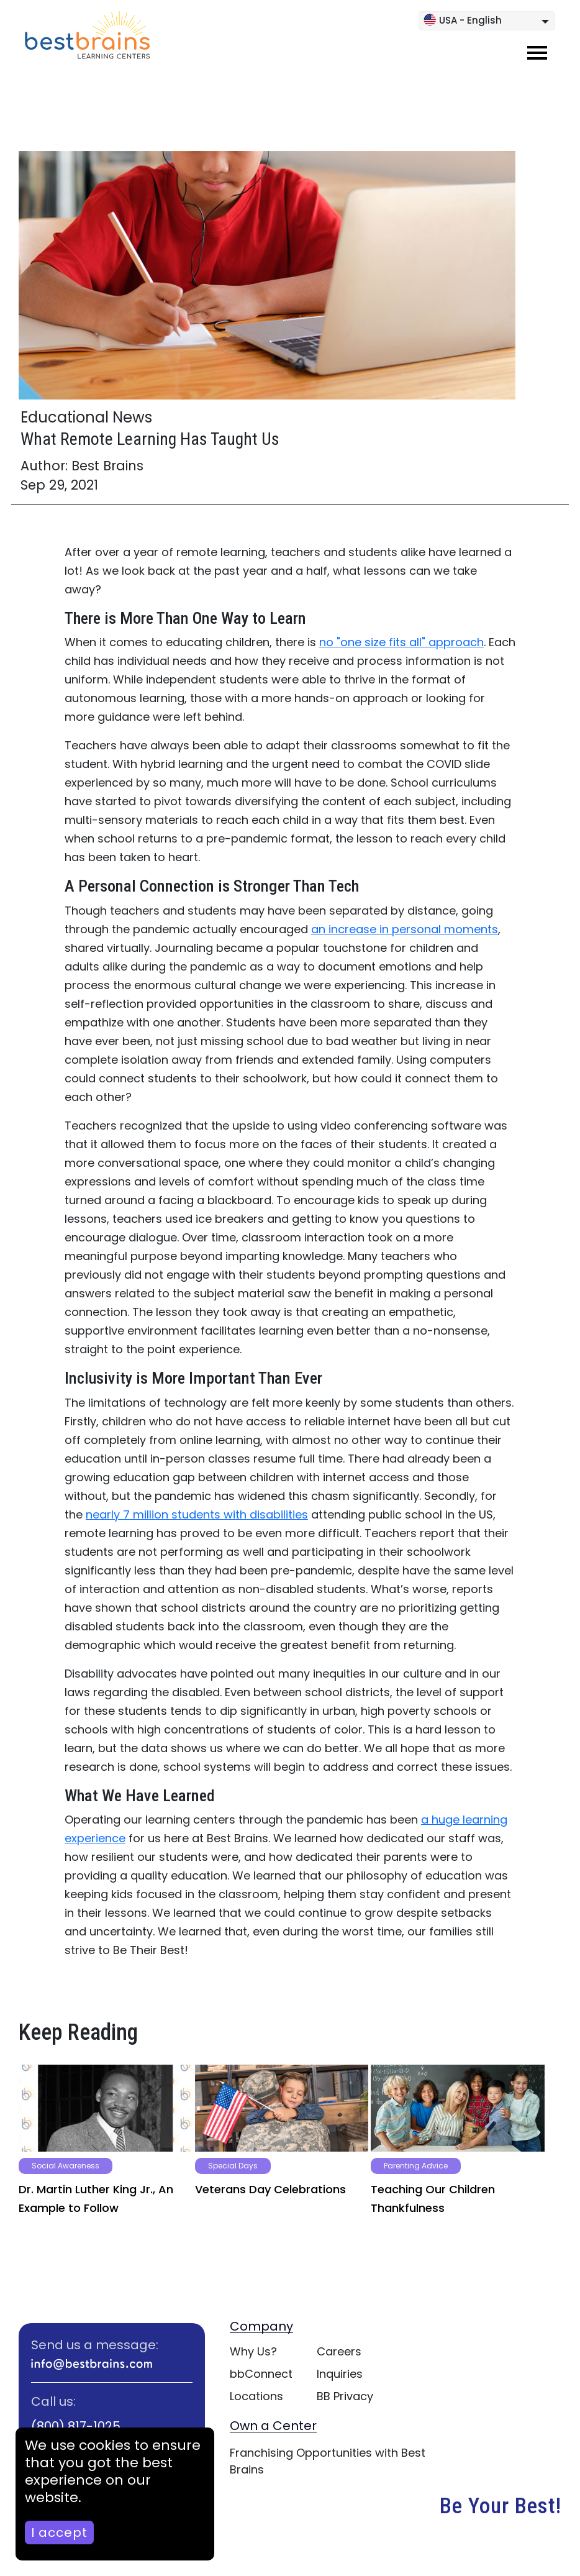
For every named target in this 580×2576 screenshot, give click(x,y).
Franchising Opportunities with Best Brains (327, 2461)
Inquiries (340, 2374)
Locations (256, 2396)
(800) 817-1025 (75, 2426)
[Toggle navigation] (537, 53)
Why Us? (253, 2351)
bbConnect (261, 2374)
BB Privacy (345, 2396)
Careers (339, 2351)
